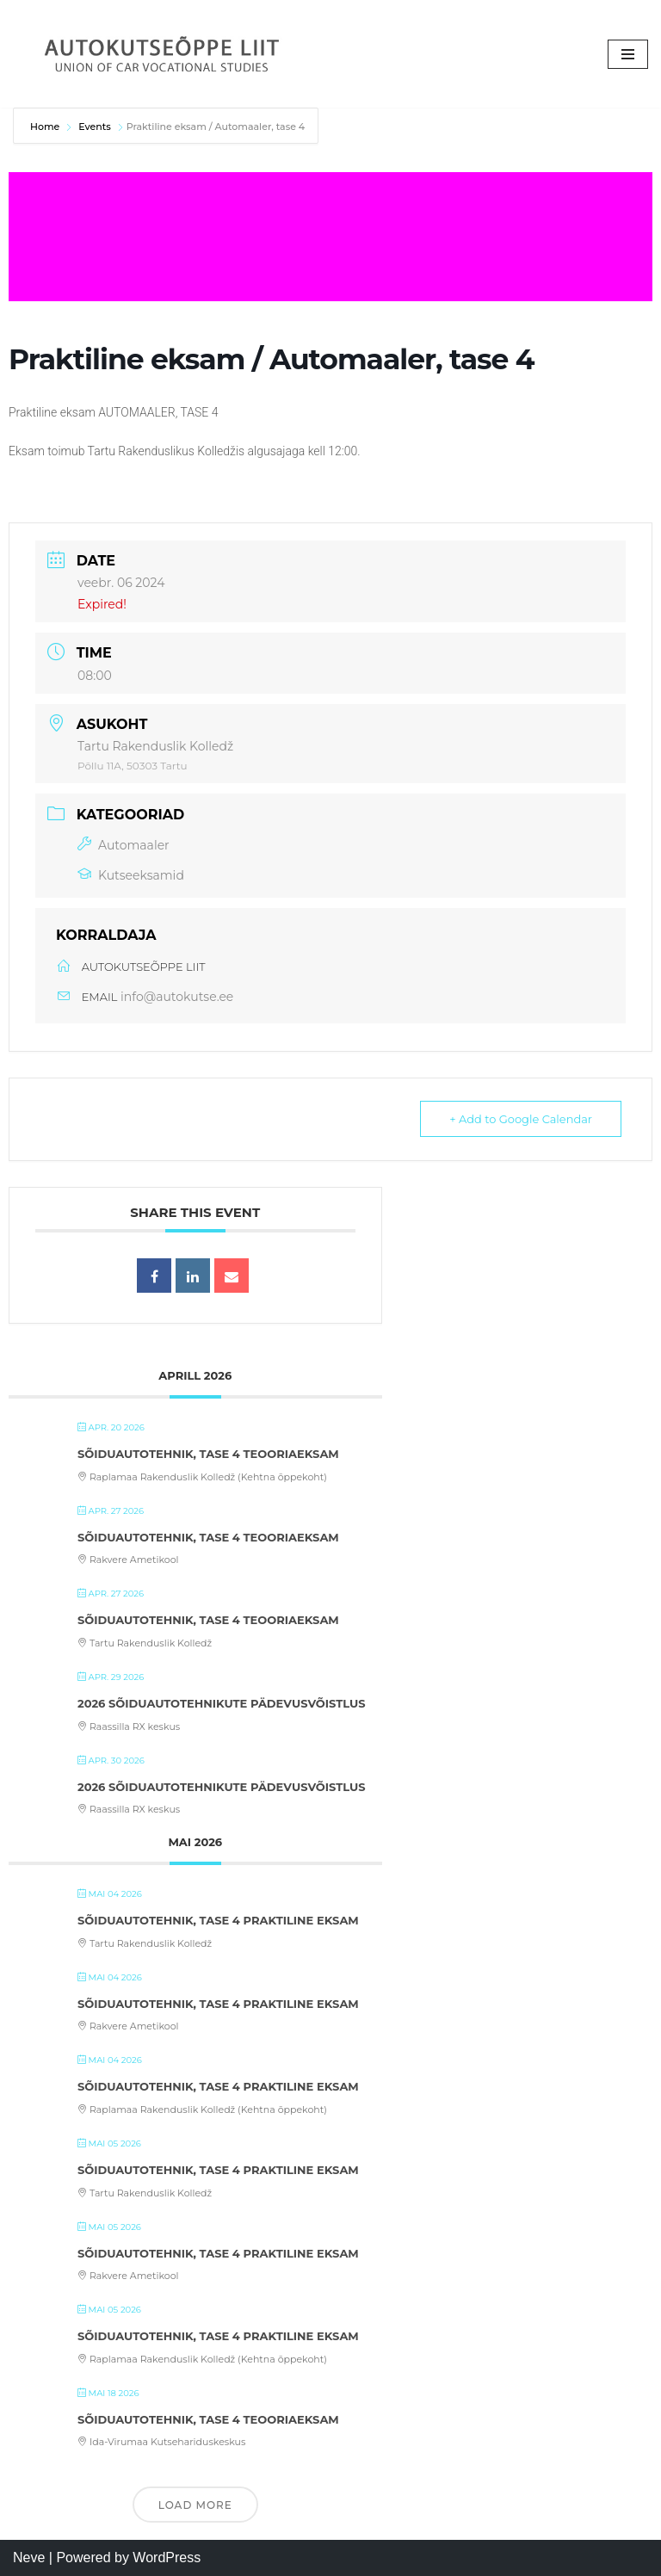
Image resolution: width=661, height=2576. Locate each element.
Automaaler (123, 845)
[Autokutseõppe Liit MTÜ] (163, 54)
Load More (195, 2505)
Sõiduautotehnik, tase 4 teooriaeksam (208, 1454)
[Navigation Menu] (628, 54)
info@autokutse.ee (176, 996)
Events (94, 126)
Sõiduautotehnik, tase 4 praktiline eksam (218, 1920)
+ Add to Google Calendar (519, 1119)
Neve (29, 2557)
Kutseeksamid (130, 875)
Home (46, 126)
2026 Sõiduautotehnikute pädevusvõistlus (221, 1703)
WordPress (167, 2557)
